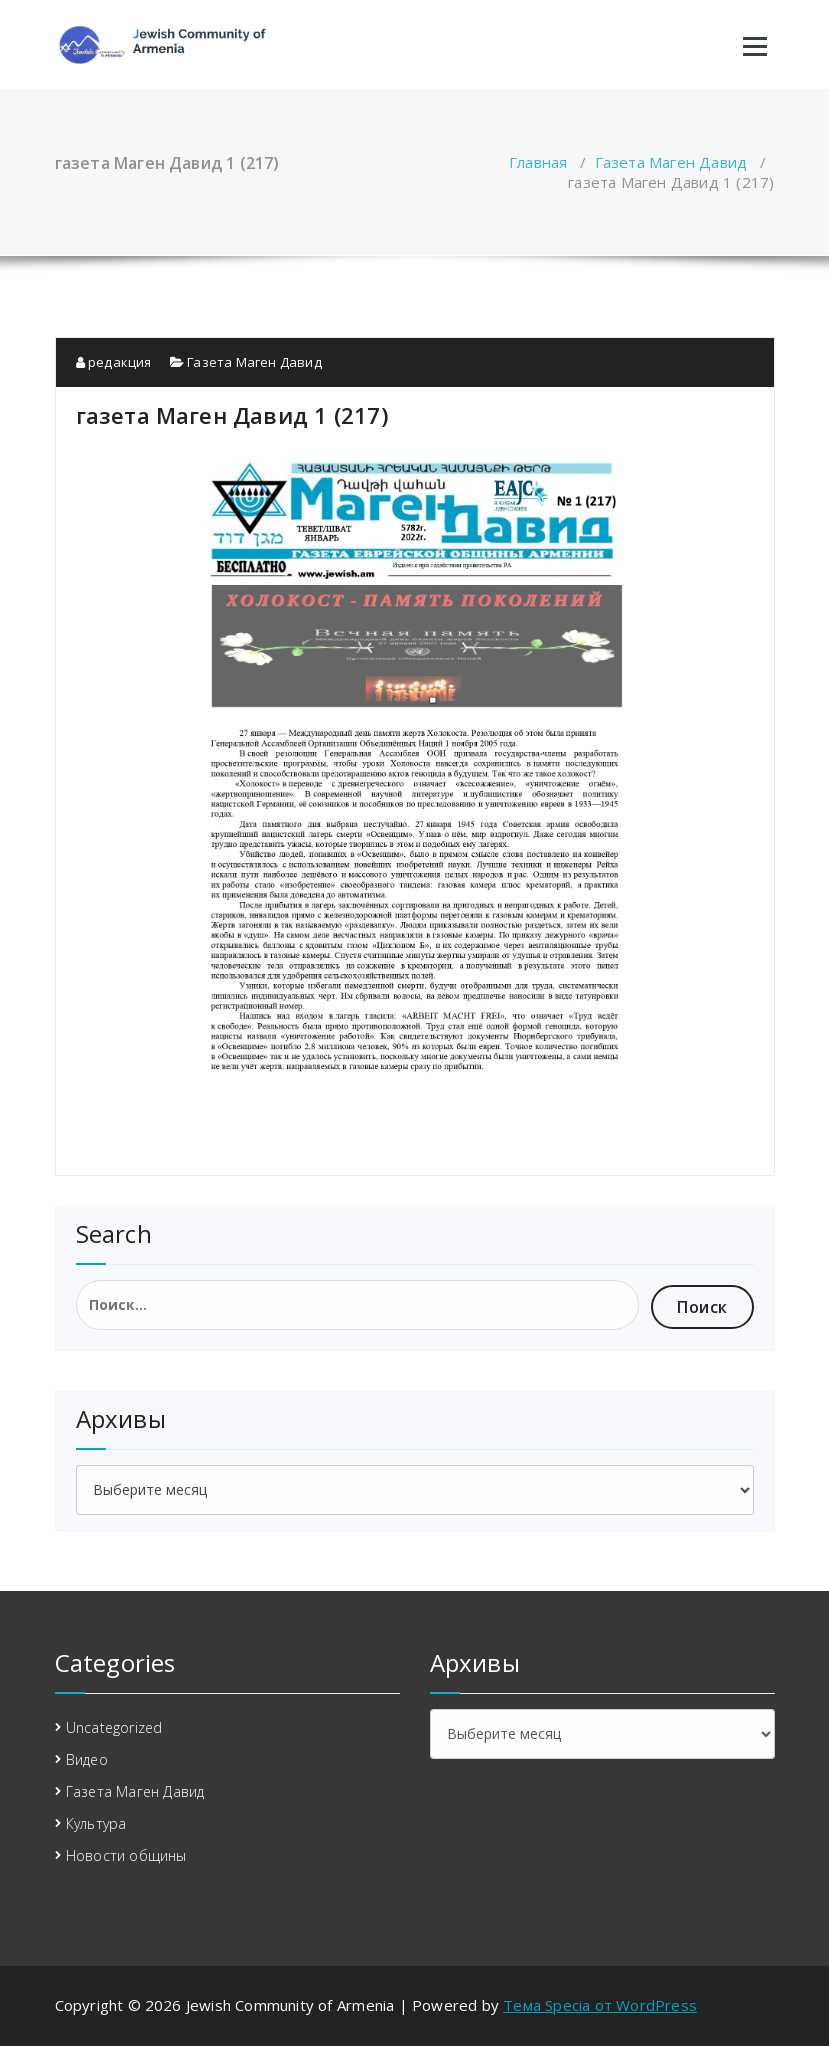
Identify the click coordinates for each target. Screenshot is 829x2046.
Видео (87, 1759)
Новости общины (126, 1855)
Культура (96, 1823)
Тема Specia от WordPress (600, 2005)
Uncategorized (114, 1727)
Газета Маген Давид (671, 162)
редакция (114, 362)
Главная (538, 162)
